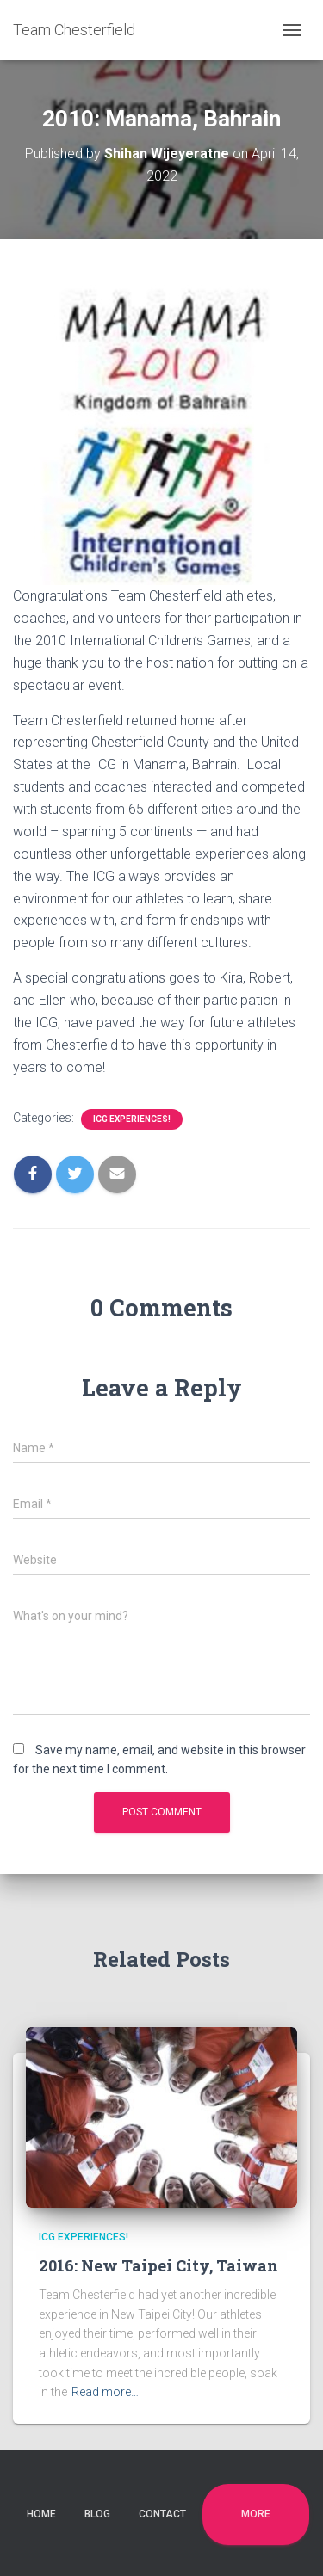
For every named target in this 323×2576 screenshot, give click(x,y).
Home (41, 2514)
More (255, 2514)
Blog (97, 2514)
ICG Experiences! (132, 1119)
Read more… (105, 2392)
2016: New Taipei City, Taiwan (158, 2265)
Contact (162, 2514)
